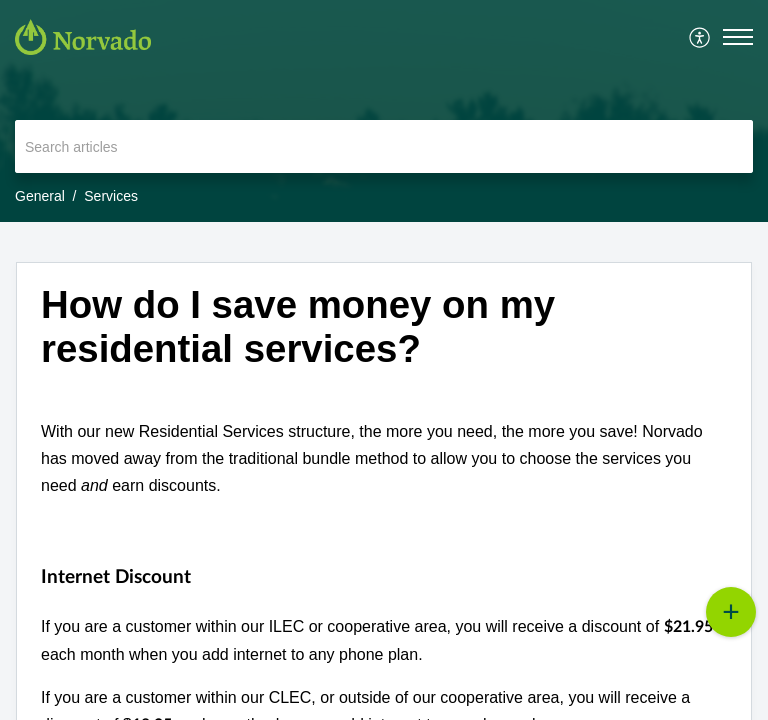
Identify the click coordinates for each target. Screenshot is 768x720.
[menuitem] (700, 37)
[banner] (384, 111)
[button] (700, 37)
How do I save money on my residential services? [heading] (298, 326)
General (40, 196)
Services (111, 196)
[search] (384, 146)
